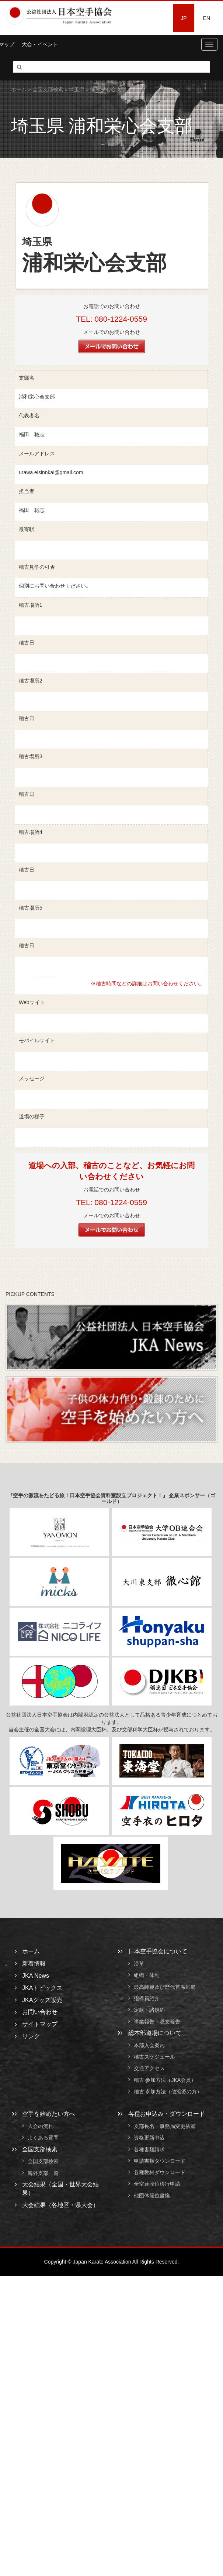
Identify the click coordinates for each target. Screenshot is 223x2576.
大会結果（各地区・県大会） (60, 2205)
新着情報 (34, 1963)
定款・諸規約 (149, 2010)
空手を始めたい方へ (48, 2114)
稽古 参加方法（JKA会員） (165, 2080)
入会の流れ (40, 2126)
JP (184, 18)
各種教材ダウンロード (159, 2172)
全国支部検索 (47, 89)
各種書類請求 (149, 2149)
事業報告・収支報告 (157, 2022)
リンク (31, 2036)
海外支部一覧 (43, 2173)
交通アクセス (149, 2069)
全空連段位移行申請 (157, 2184)
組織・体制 (147, 1975)
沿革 (139, 1964)
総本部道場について (154, 2033)
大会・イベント (40, 44)
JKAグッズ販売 (42, 2000)
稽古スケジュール (154, 2057)
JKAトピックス (42, 1988)
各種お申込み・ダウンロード (166, 2114)
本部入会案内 (149, 2045)
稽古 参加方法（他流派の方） (171, 2091)
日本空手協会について (157, 1951)
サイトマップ (40, 2024)
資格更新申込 (149, 2138)
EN (206, 18)
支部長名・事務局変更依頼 (165, 2126)
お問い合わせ (40, 2012)
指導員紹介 (147, 1998)
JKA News (35, 1976)
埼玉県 (76, 89)
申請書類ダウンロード (159, 2161)
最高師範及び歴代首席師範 (165, 1987)
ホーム (19, 89)
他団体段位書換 (152, 2196)
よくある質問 (43, 2138)
